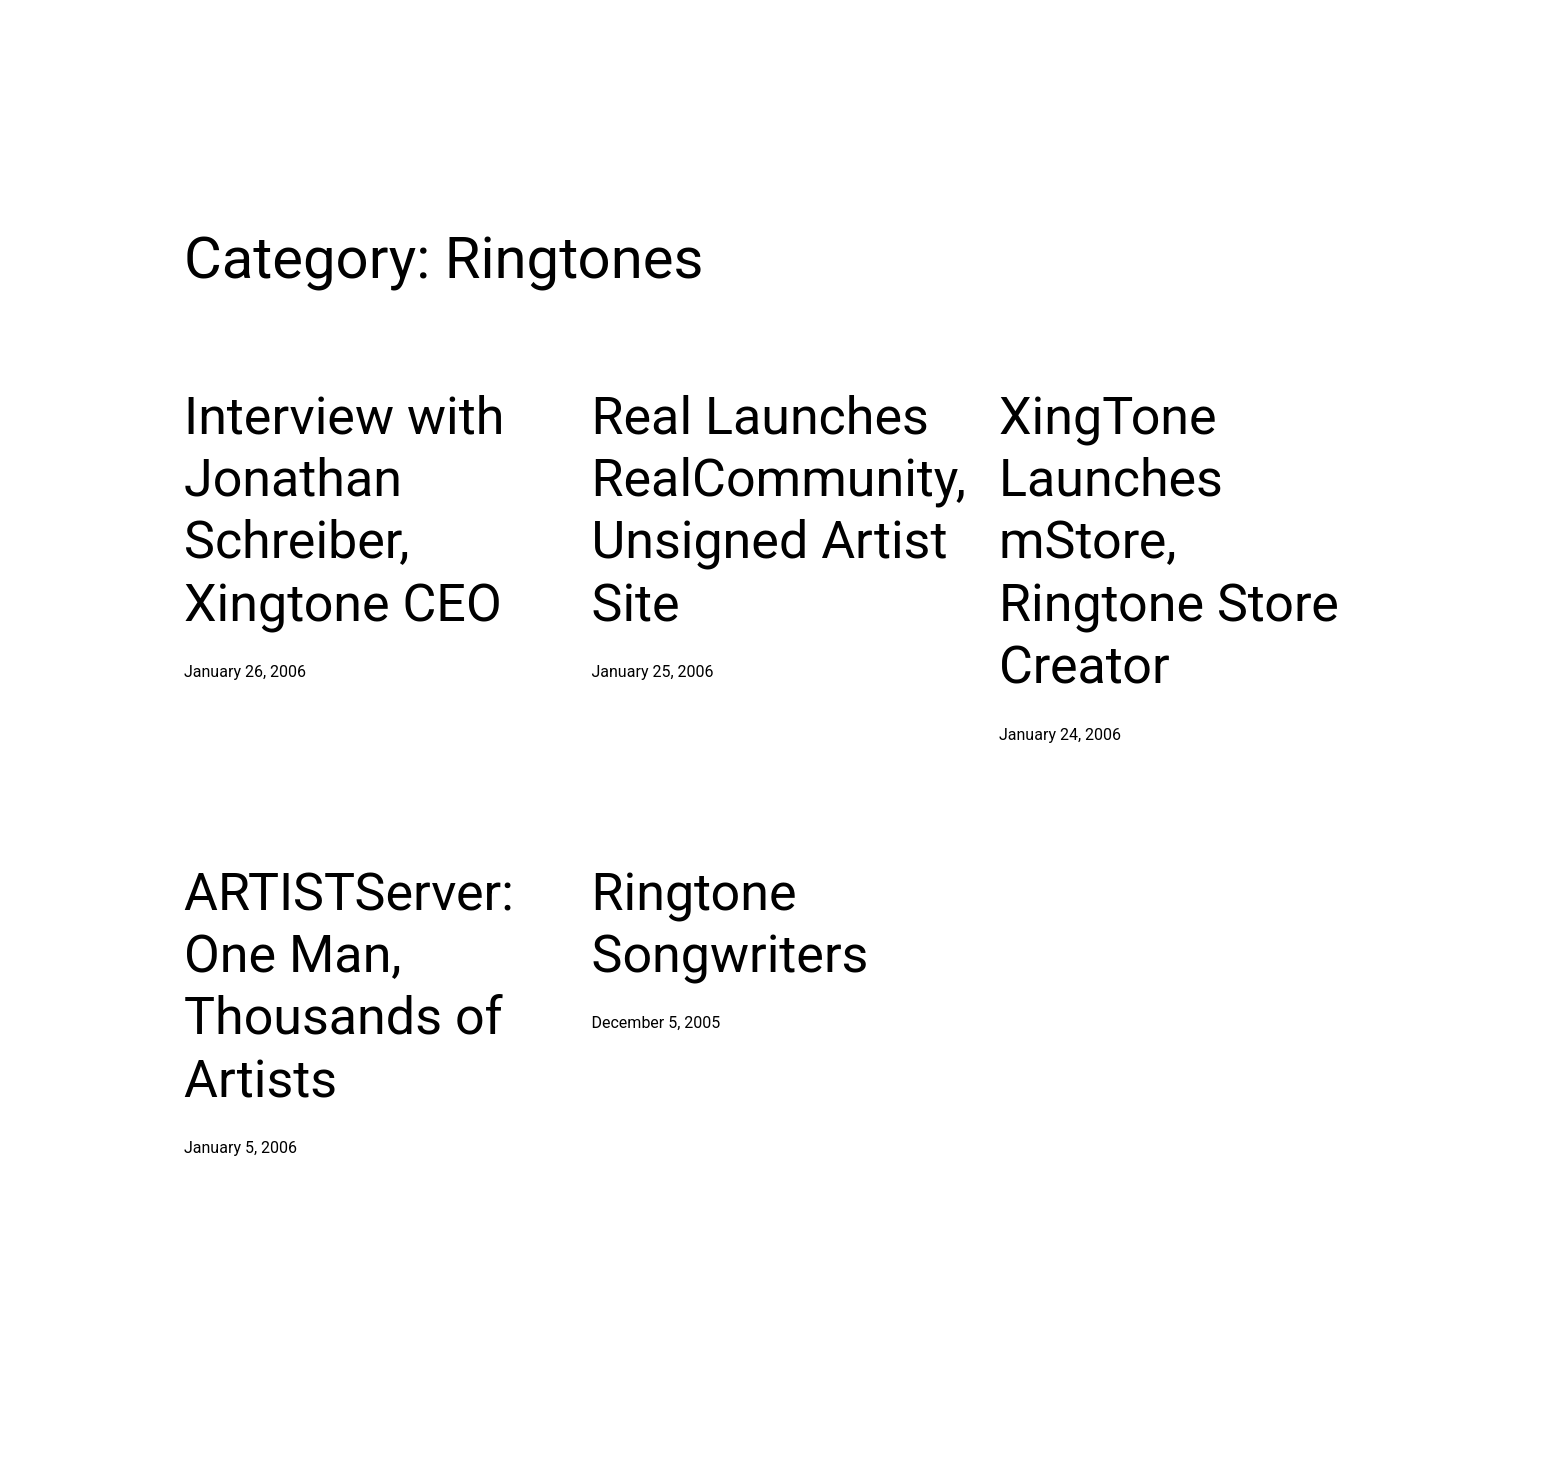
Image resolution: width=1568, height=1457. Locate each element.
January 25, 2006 (653, 671)
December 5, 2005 (656, 1022)
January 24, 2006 (1060, 734)
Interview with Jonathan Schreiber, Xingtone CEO (344, 510)
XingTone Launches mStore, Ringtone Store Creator (1169, 541)
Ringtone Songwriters (730, 923)
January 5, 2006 (240, 1147)
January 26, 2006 (245, 671)
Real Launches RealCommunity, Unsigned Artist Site (779, 510)
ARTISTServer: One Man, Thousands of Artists (349, 986)
